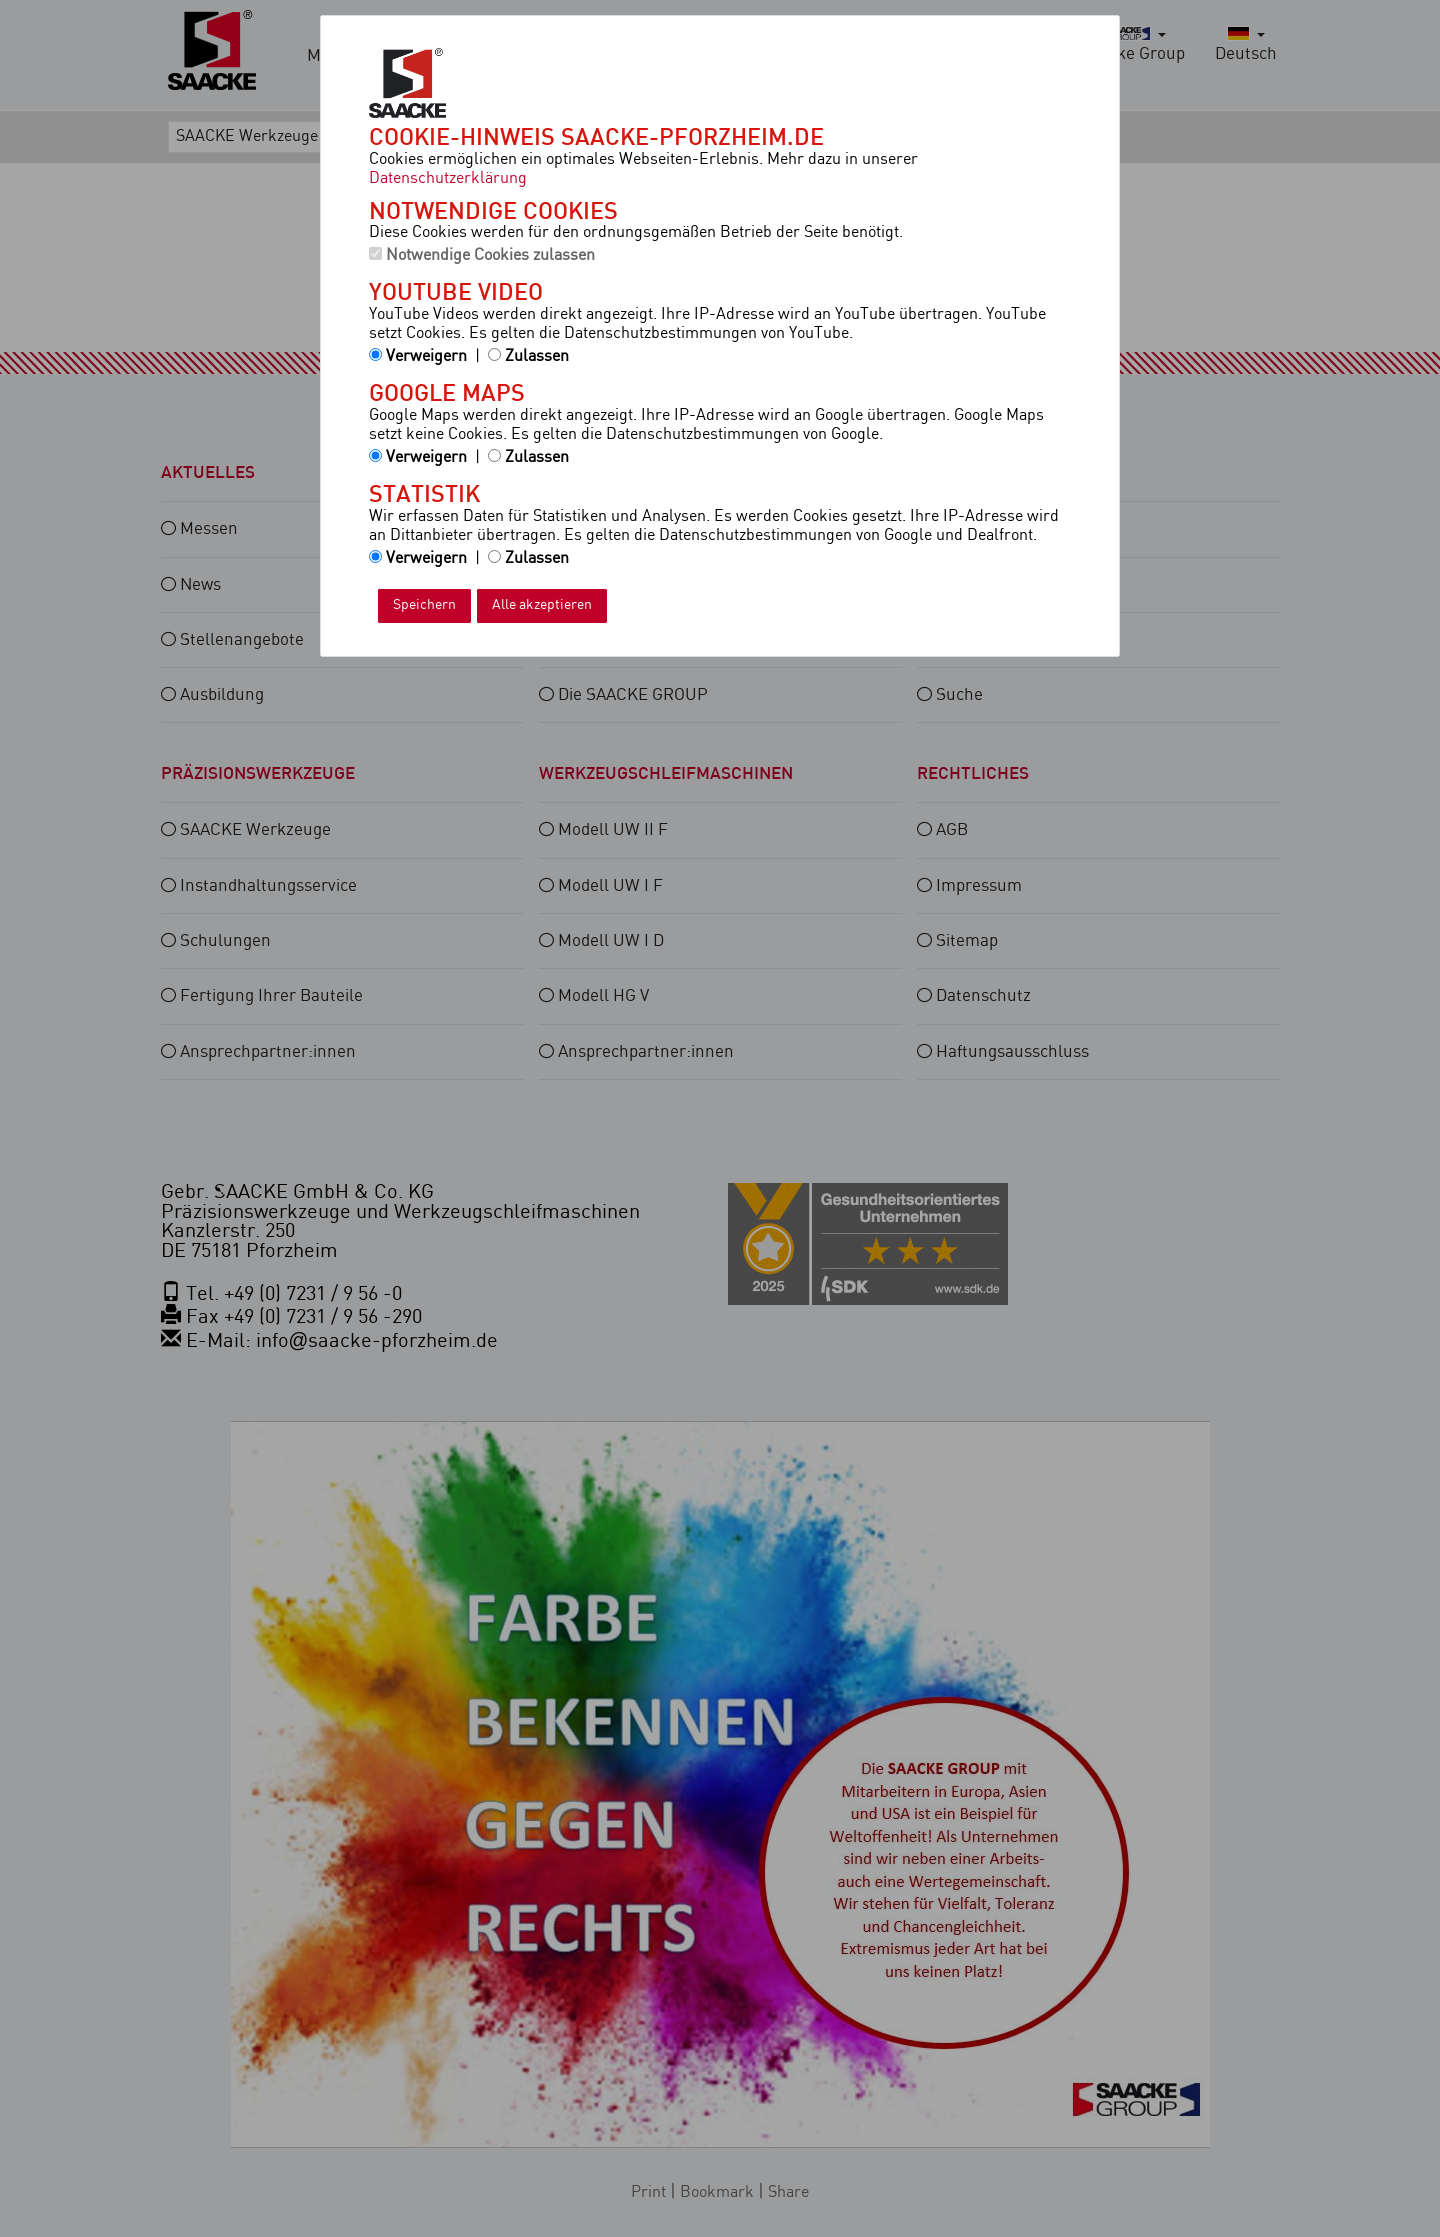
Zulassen (528, 356)
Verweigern (418, 356)
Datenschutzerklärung (448, 178)
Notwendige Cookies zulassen (482, 255)
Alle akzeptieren (542, 605)
